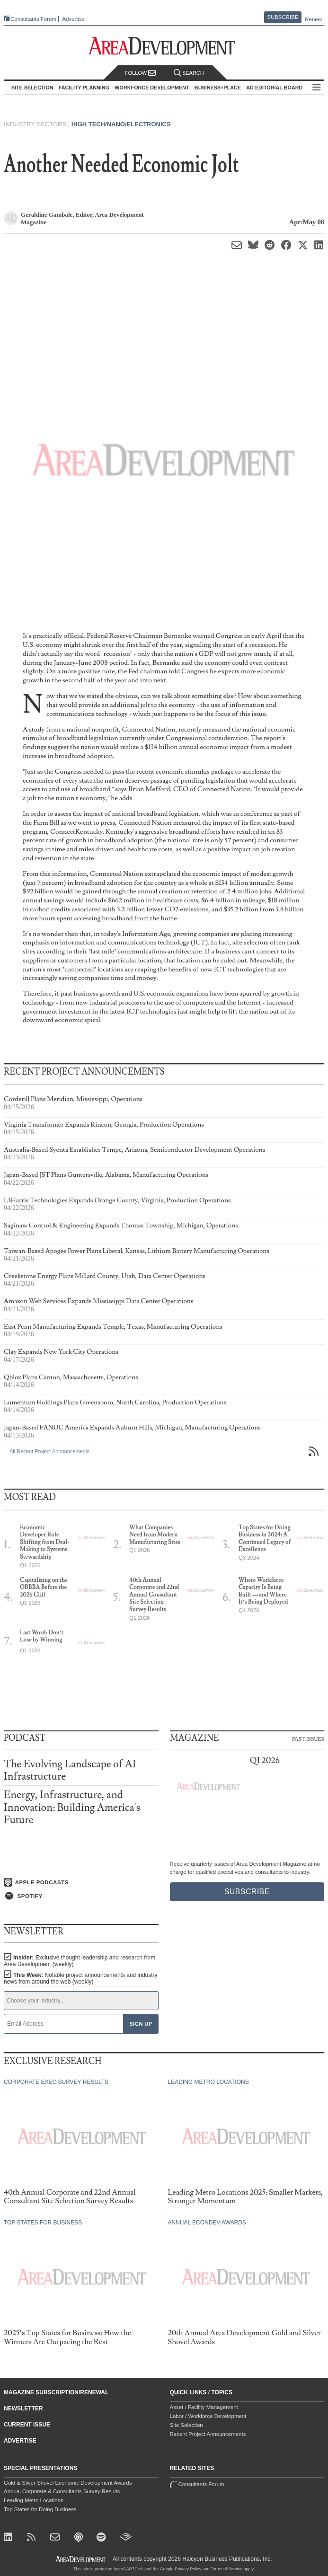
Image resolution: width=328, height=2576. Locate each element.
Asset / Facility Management (204, 2407)
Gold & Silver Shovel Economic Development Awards (68, 2483)
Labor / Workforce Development (208, 2416)
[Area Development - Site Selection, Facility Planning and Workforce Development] (164, 46)
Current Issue (27, 2424)
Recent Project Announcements (208, 2434)
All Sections (317, 88)
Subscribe (283, 17)
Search (189, 73)
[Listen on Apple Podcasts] (81, 1882)
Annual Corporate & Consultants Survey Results (62, 2491)
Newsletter (23, 2408)
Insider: (79, 1960)
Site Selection (186, 2425)
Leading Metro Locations (33, 2500)
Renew (313, 19)
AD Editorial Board (274, 87)
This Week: (81, 1978)
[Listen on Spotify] (81, 1896)
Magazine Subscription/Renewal (56, 2392)
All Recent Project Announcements (49, 1451)
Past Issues (308, 1738)
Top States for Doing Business (40, 2509)
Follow (140, 73)
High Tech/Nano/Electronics (121, 124)
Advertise (73, 19)
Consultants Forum (33, 19)
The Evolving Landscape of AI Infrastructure (70, 1770)
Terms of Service (226, 2569)
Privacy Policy (188, 2569)
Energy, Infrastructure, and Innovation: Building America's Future (72, 1807)
